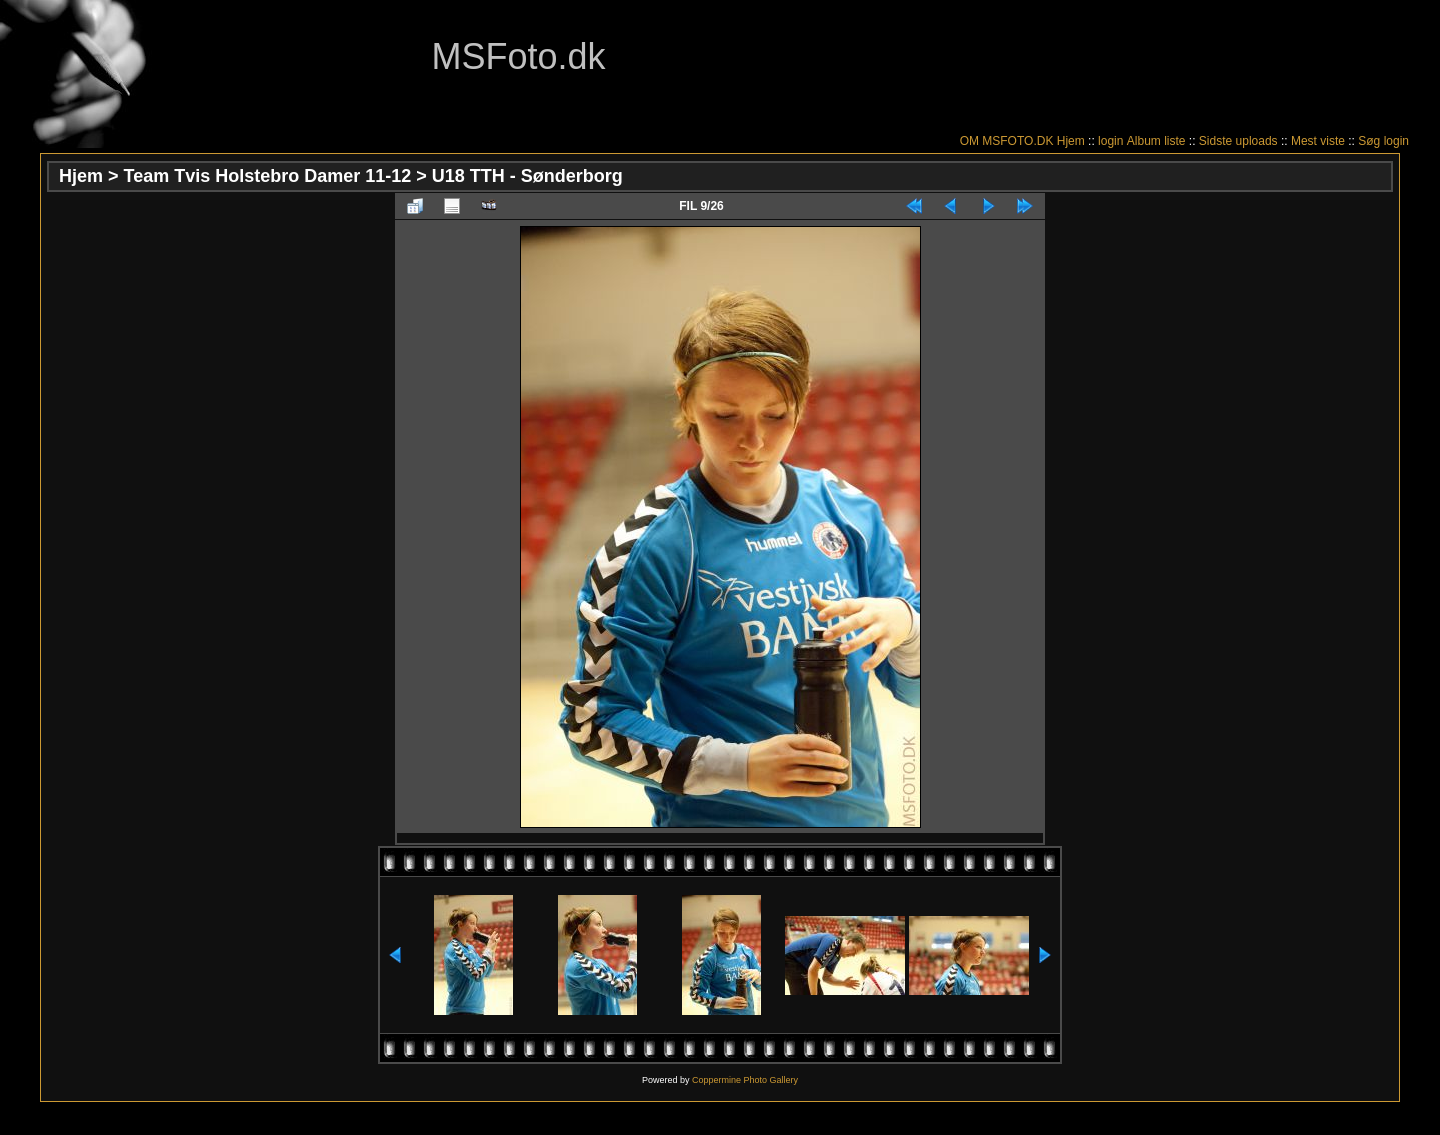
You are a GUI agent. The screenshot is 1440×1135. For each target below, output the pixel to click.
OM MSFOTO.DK (1007, 141)
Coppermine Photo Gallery (745, 1080)
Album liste (1156, 141)
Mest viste (1318, 141)
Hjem (1071, 141)
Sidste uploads (1238, 141)
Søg (1369, 141)
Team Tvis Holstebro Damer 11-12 (268, 176)
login (1110, 141)
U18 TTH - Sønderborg (527, 176)
